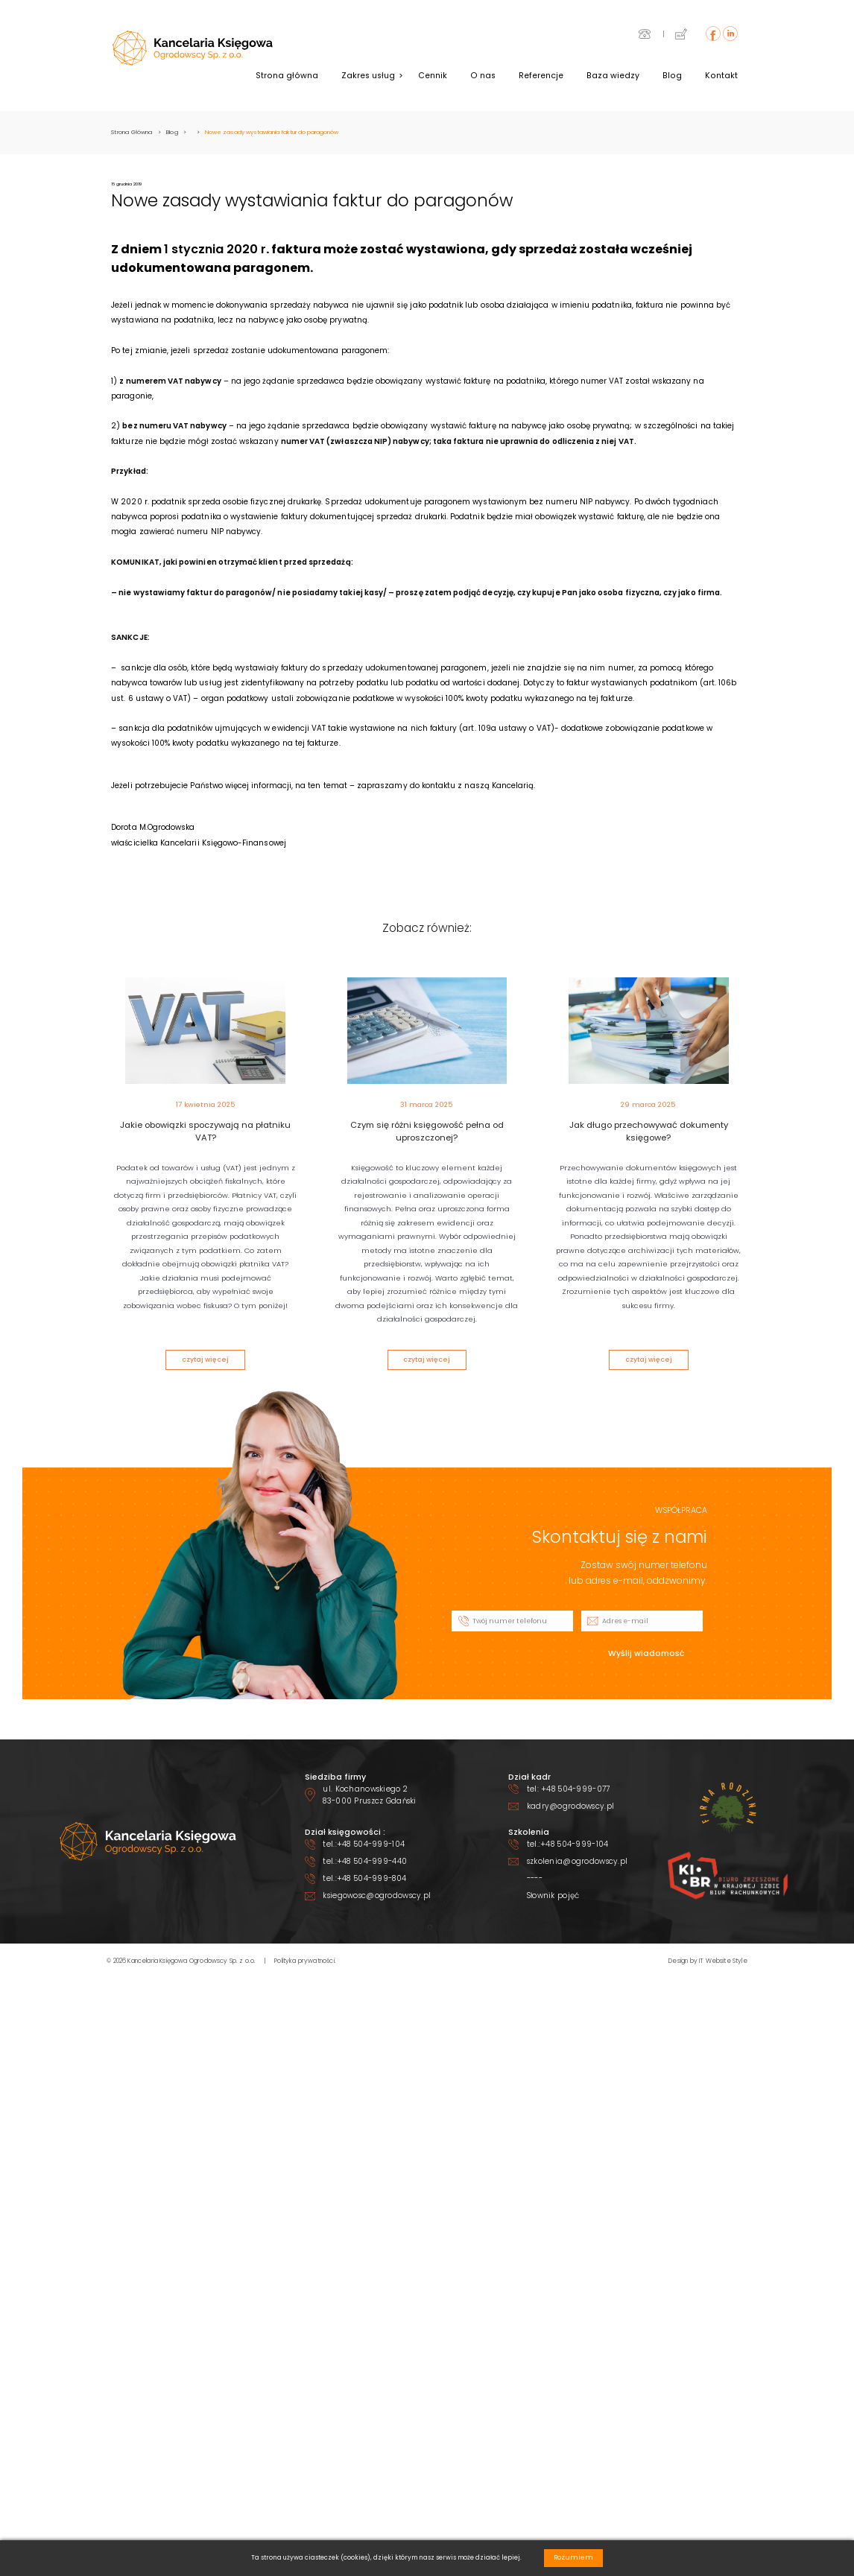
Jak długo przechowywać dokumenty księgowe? (648, 1131)
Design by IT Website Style (707, 1960)
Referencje (541, 75)
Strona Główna (131, 132)
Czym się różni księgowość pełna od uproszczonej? (427, 1131)
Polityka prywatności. (305, 1960)
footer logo (148, 1841)
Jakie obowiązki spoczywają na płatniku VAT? (205, 1131)
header (192, 48)
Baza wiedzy (612, 75)
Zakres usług (368, 75)
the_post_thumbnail (205, 1030)
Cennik (432, 75)
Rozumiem (573, 2557)
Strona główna (287, 75)
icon (645, 33)
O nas (483, 75)
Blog (672, 75)
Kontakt (721, 75)
